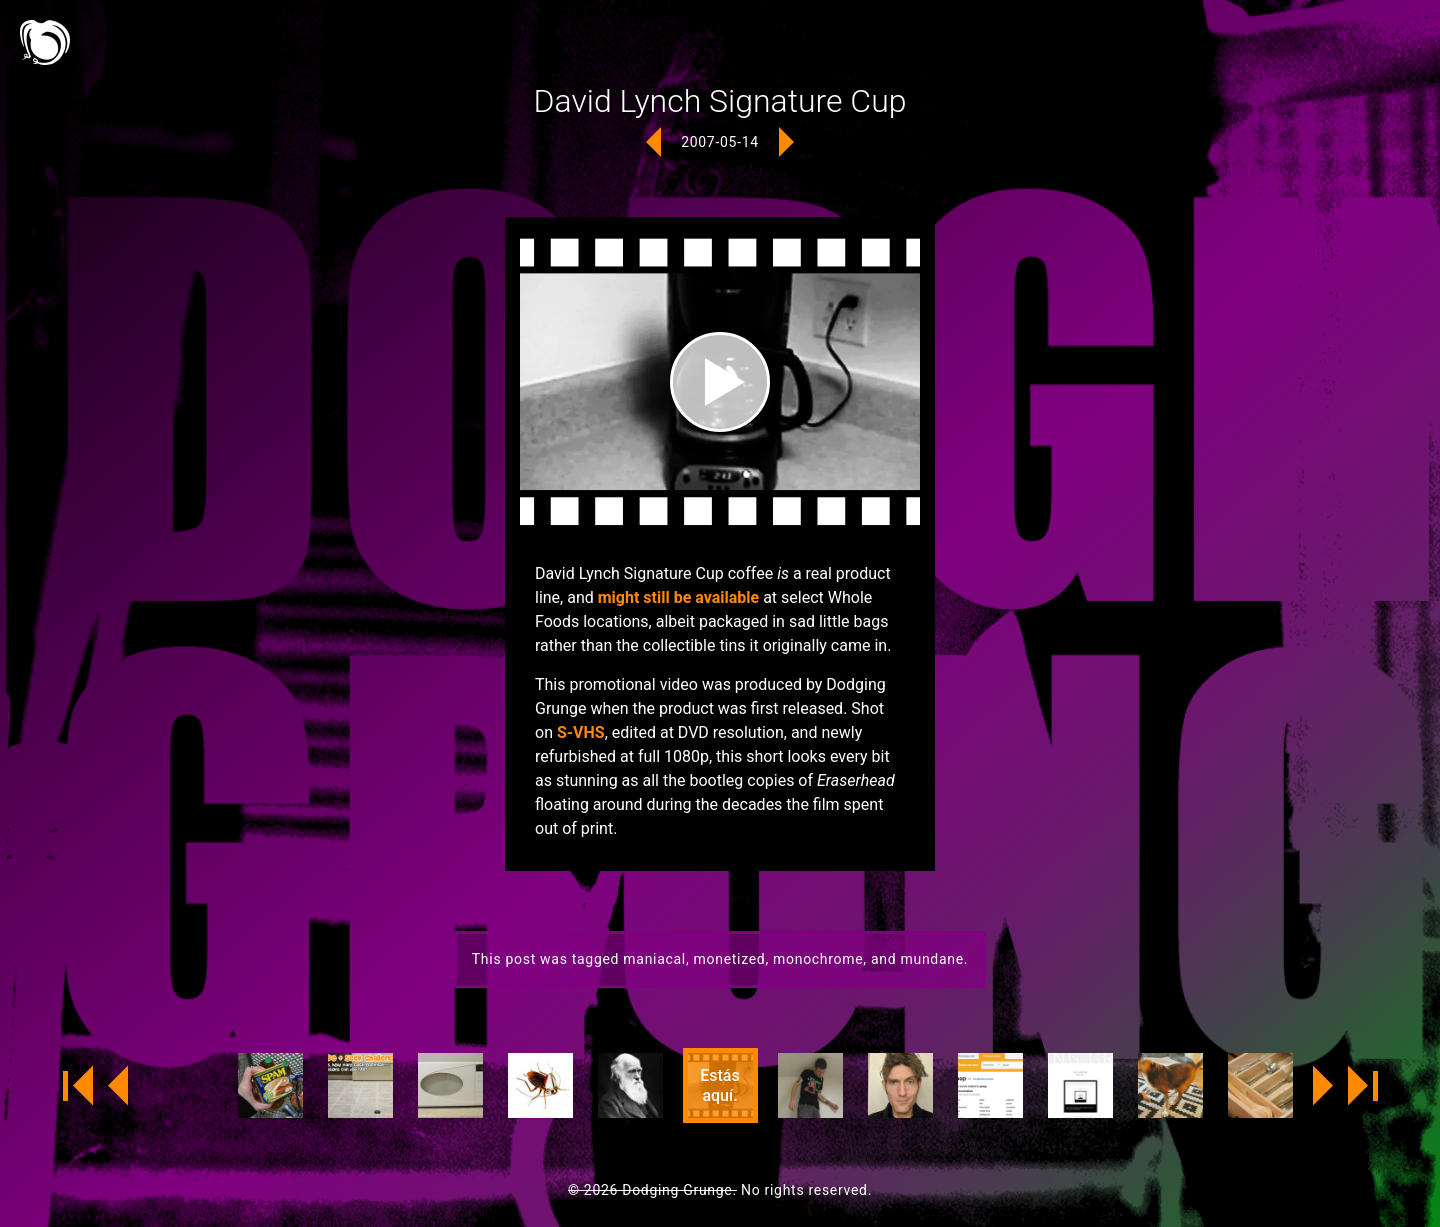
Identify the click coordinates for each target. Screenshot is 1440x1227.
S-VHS (581, 732)
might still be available (678, 597)
